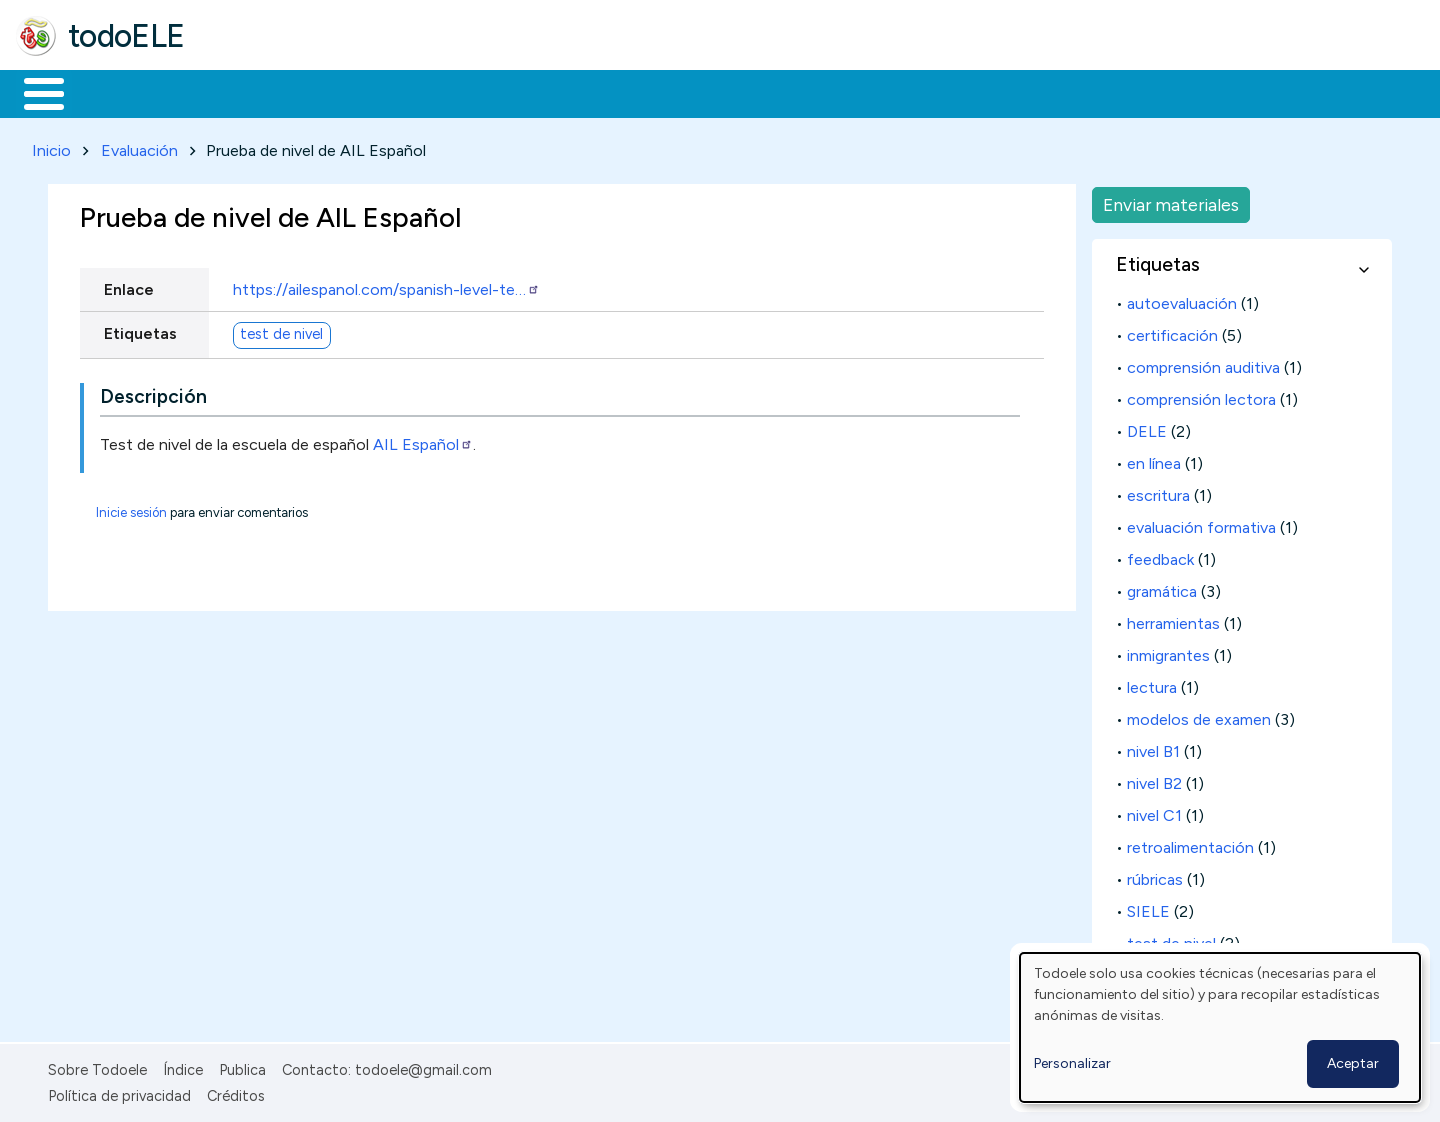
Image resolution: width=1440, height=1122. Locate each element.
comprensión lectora (1201, 395)
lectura (1152, 683)
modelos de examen (1199, 715)
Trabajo (360, 92)
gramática (1162, 587)
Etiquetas (140, 329)
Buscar (821, 92)
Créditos (236, 1092)
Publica (242, 1066)
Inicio (33, 92)
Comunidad (731, 92)
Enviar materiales (1171, 200)
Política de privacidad (119, 1092)
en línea (1154, 459)
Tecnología (598, 92)
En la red (472, 92)
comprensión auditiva (1203, 363)
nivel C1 (1154, 811)
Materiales (112, 92)
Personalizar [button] (1072, 1063)
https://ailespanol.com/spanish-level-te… (386, 285)
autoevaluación (1182, 299)
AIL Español (423, 440)
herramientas (1173, 619)
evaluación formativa (1201, 523)
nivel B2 (1154, 779)
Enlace (129, 285)
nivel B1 (1153, 747)
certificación (1172, 331)
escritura (1158, 491)
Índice (183, 1066)
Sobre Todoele (97, 1066)
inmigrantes (1168, 651)
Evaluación (139, 146)
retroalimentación (1190, 843)
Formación (241, 92)
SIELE (1148, 907)
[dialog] (1220, 1027)
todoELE (126, 36)
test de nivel (281, 331)
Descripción (153, 393)
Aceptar (1353, 1063)
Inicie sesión (131, 508)
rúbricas (1155, 875)
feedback (1160, 555)
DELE (1147, 427)
